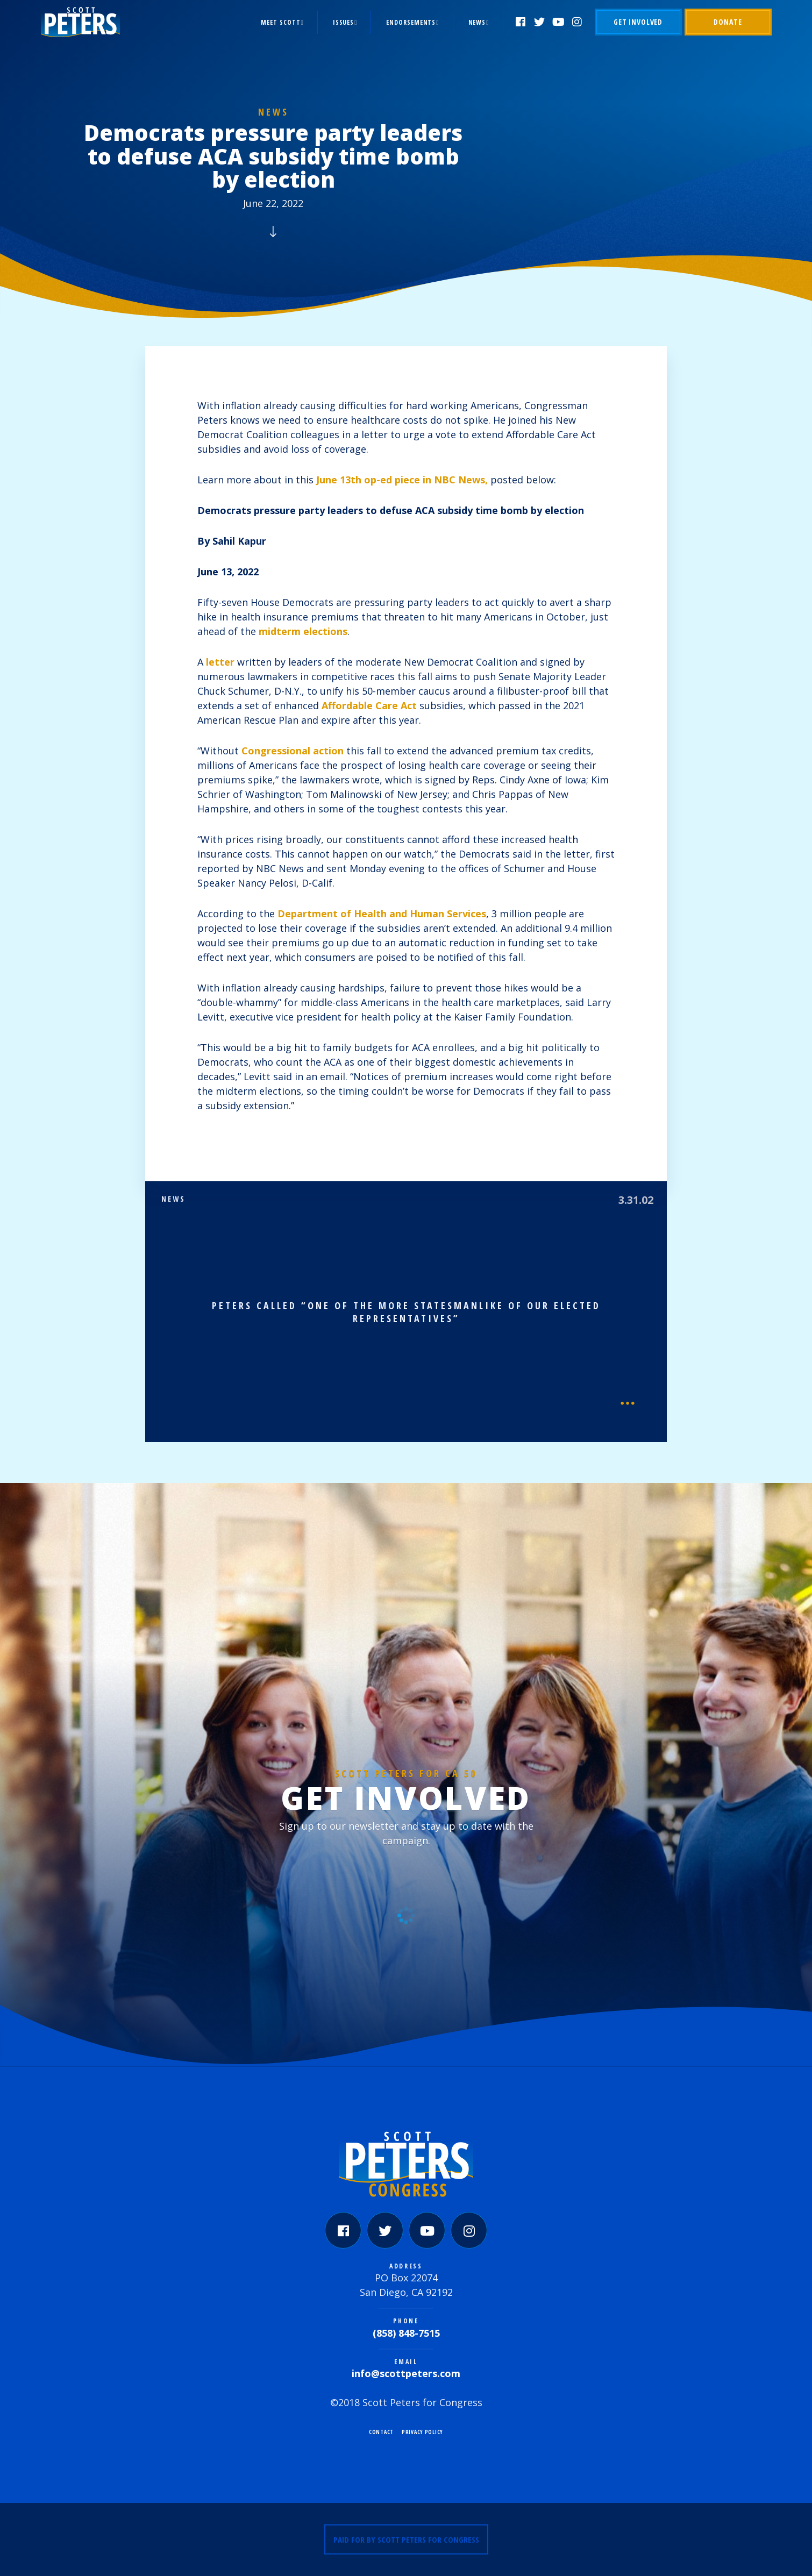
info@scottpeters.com (406, 2373)
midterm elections (303, 631)
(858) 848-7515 (406, 2333)
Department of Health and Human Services (381, 913)
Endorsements (411, 22)
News (477, 22)
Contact (381, 2432)
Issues (343, 22)
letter (220, 661)
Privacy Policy (422, 2432)
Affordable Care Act (369, 705)
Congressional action (292, 750)
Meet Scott (280, 22)
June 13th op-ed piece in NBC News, (402, 479)
